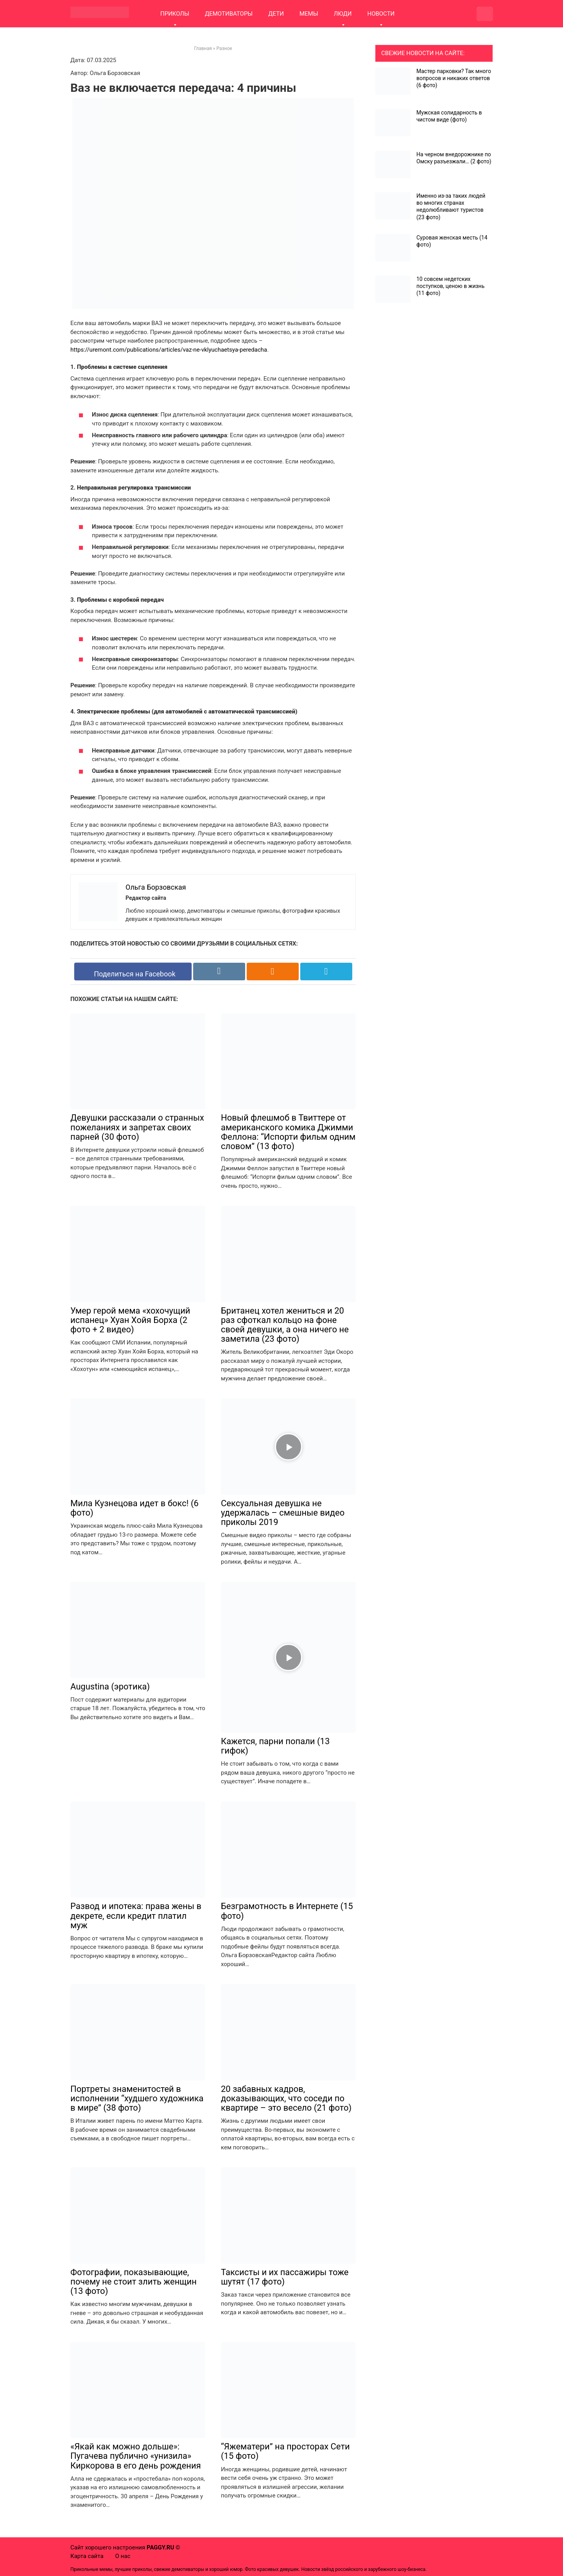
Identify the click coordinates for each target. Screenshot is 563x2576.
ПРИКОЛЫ (174, 13)
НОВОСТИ (380, 13)
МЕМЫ (308, 13)
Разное (224, 48)
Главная (203, 48)
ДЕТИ (276, 13)
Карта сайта (87, 2556)
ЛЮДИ (343, 13)
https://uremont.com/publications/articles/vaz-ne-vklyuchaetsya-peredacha (168, 349)
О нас (123, 2556)
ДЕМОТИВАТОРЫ (229, 13)
